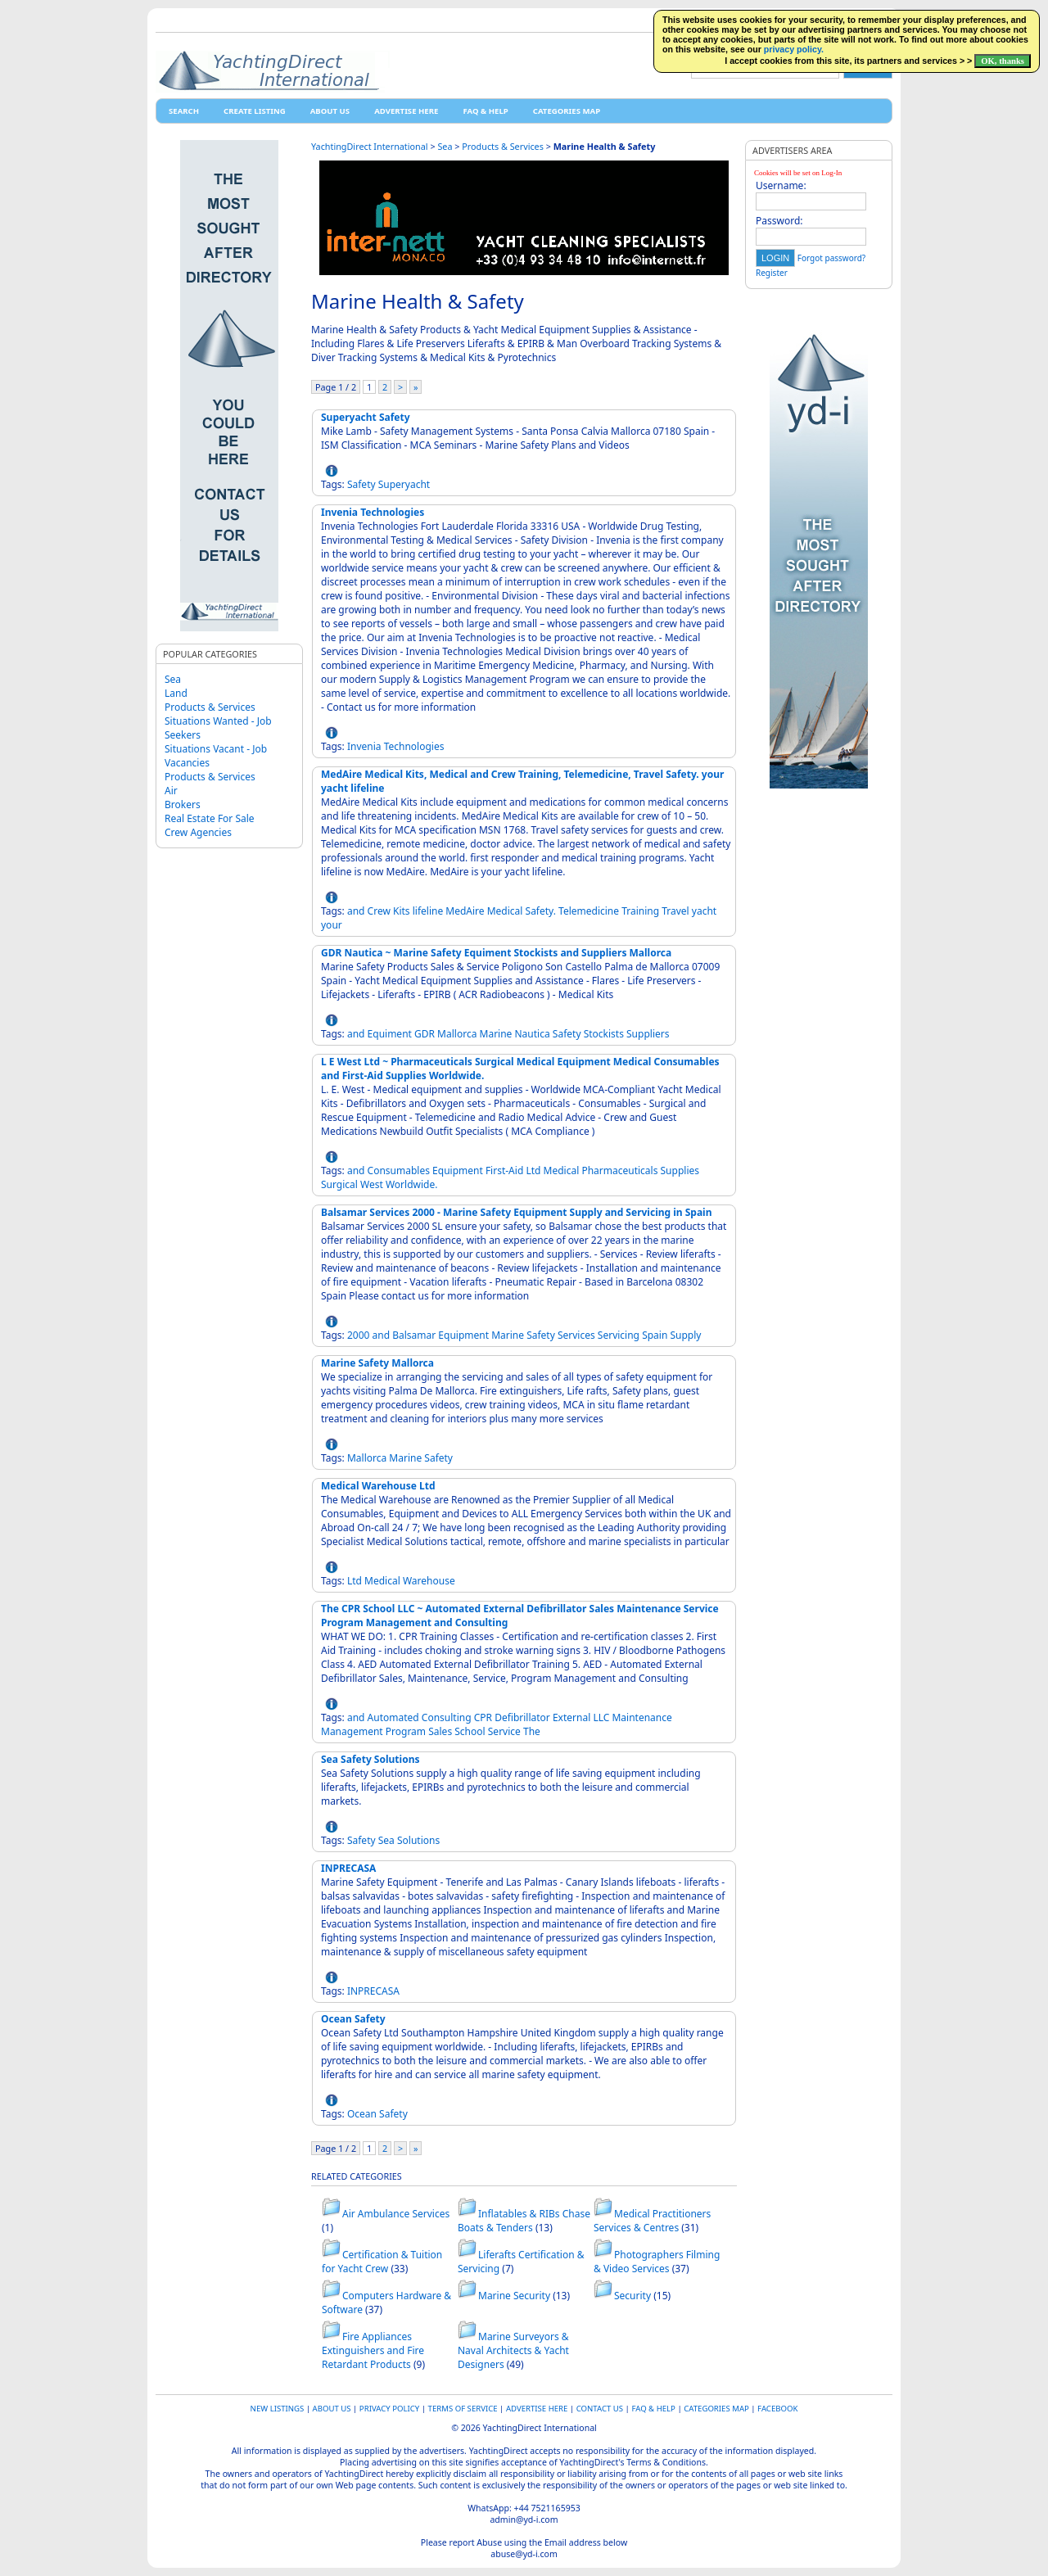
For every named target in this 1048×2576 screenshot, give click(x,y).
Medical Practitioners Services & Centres (652, 2221)
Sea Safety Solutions (370, 1759)
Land (176, 693)
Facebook (777, 2408)
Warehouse (429, 1581)
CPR (483, 1717)
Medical (505, 911)
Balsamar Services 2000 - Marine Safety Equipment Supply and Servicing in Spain (516, 1212)
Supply (685, 1335)
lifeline (428, 911)
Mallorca (457, 1034)
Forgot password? (831, 258)
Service (504, 1731)
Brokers (183, 804)
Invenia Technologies (372, 512)
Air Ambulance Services (395, 2214)
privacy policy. (794, 49)
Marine (496, 1034)
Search (184, 111)
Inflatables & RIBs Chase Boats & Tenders (524, 2221)
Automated (393, 1717)
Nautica (532, 1034)
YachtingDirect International (369, 146)
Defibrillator (522, 1717)
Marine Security (514, 2296)
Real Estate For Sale (210, 818)
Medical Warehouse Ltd (378, 1486)
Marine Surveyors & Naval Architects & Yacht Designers (513, 2350)
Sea (173, 679)
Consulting (447, 1717)
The (531, 1731)
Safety (361, 484)
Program (406, 1731)
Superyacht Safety (365, 417)
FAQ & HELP (485, 111)
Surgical (339, 1184)
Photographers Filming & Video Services (657, 2261)
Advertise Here (406, 111)
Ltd (533, 1170)
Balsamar (414, 1335)
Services (576, 1335)
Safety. (541, 911)
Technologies (414, 746)
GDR (424, 1034)
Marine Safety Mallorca (377, 1363)
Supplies (680, 1170)
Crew (379, 911)
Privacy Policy (389, 2408)
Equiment (390, 1034)
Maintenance (641, 1717)
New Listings (278, 2408)
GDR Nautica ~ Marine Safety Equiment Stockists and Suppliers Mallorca (496, 953)
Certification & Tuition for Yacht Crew (382, 2261)
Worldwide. (412, 1184)
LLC (601, 1717)
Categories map (566, 111)
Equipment (457, 1170)
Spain (654, 1335)
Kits (401, 911)
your (331, 925)
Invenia (364, 746)
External (571, 1717)
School (469, 1731)
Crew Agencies (198, 832)
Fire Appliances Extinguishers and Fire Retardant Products (373, 2350)
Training (640, 911)
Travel (675, 911)
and (356, 911)
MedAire (464, 911)
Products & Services (210, 707)
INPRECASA (348, 1868)
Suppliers (647, 1034)
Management (352, 1731)
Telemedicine (588, 911)
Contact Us (599, 2408)
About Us (330, 111)
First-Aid (504, 1170)
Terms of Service (463, 2408)
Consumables (399, 1170)
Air (171, 791)
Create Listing (255, 111)
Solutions (418, 1840)
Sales (440, 1731)
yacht (704, 911)
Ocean (362, 2114)
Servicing (618, 1335)
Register (772, 272)
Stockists (604, 1034)
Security (632, 2296)
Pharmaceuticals (619, 1170)
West (371, 1184)
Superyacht (404, 484)
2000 (358, 1335)
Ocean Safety (353, 2019)
